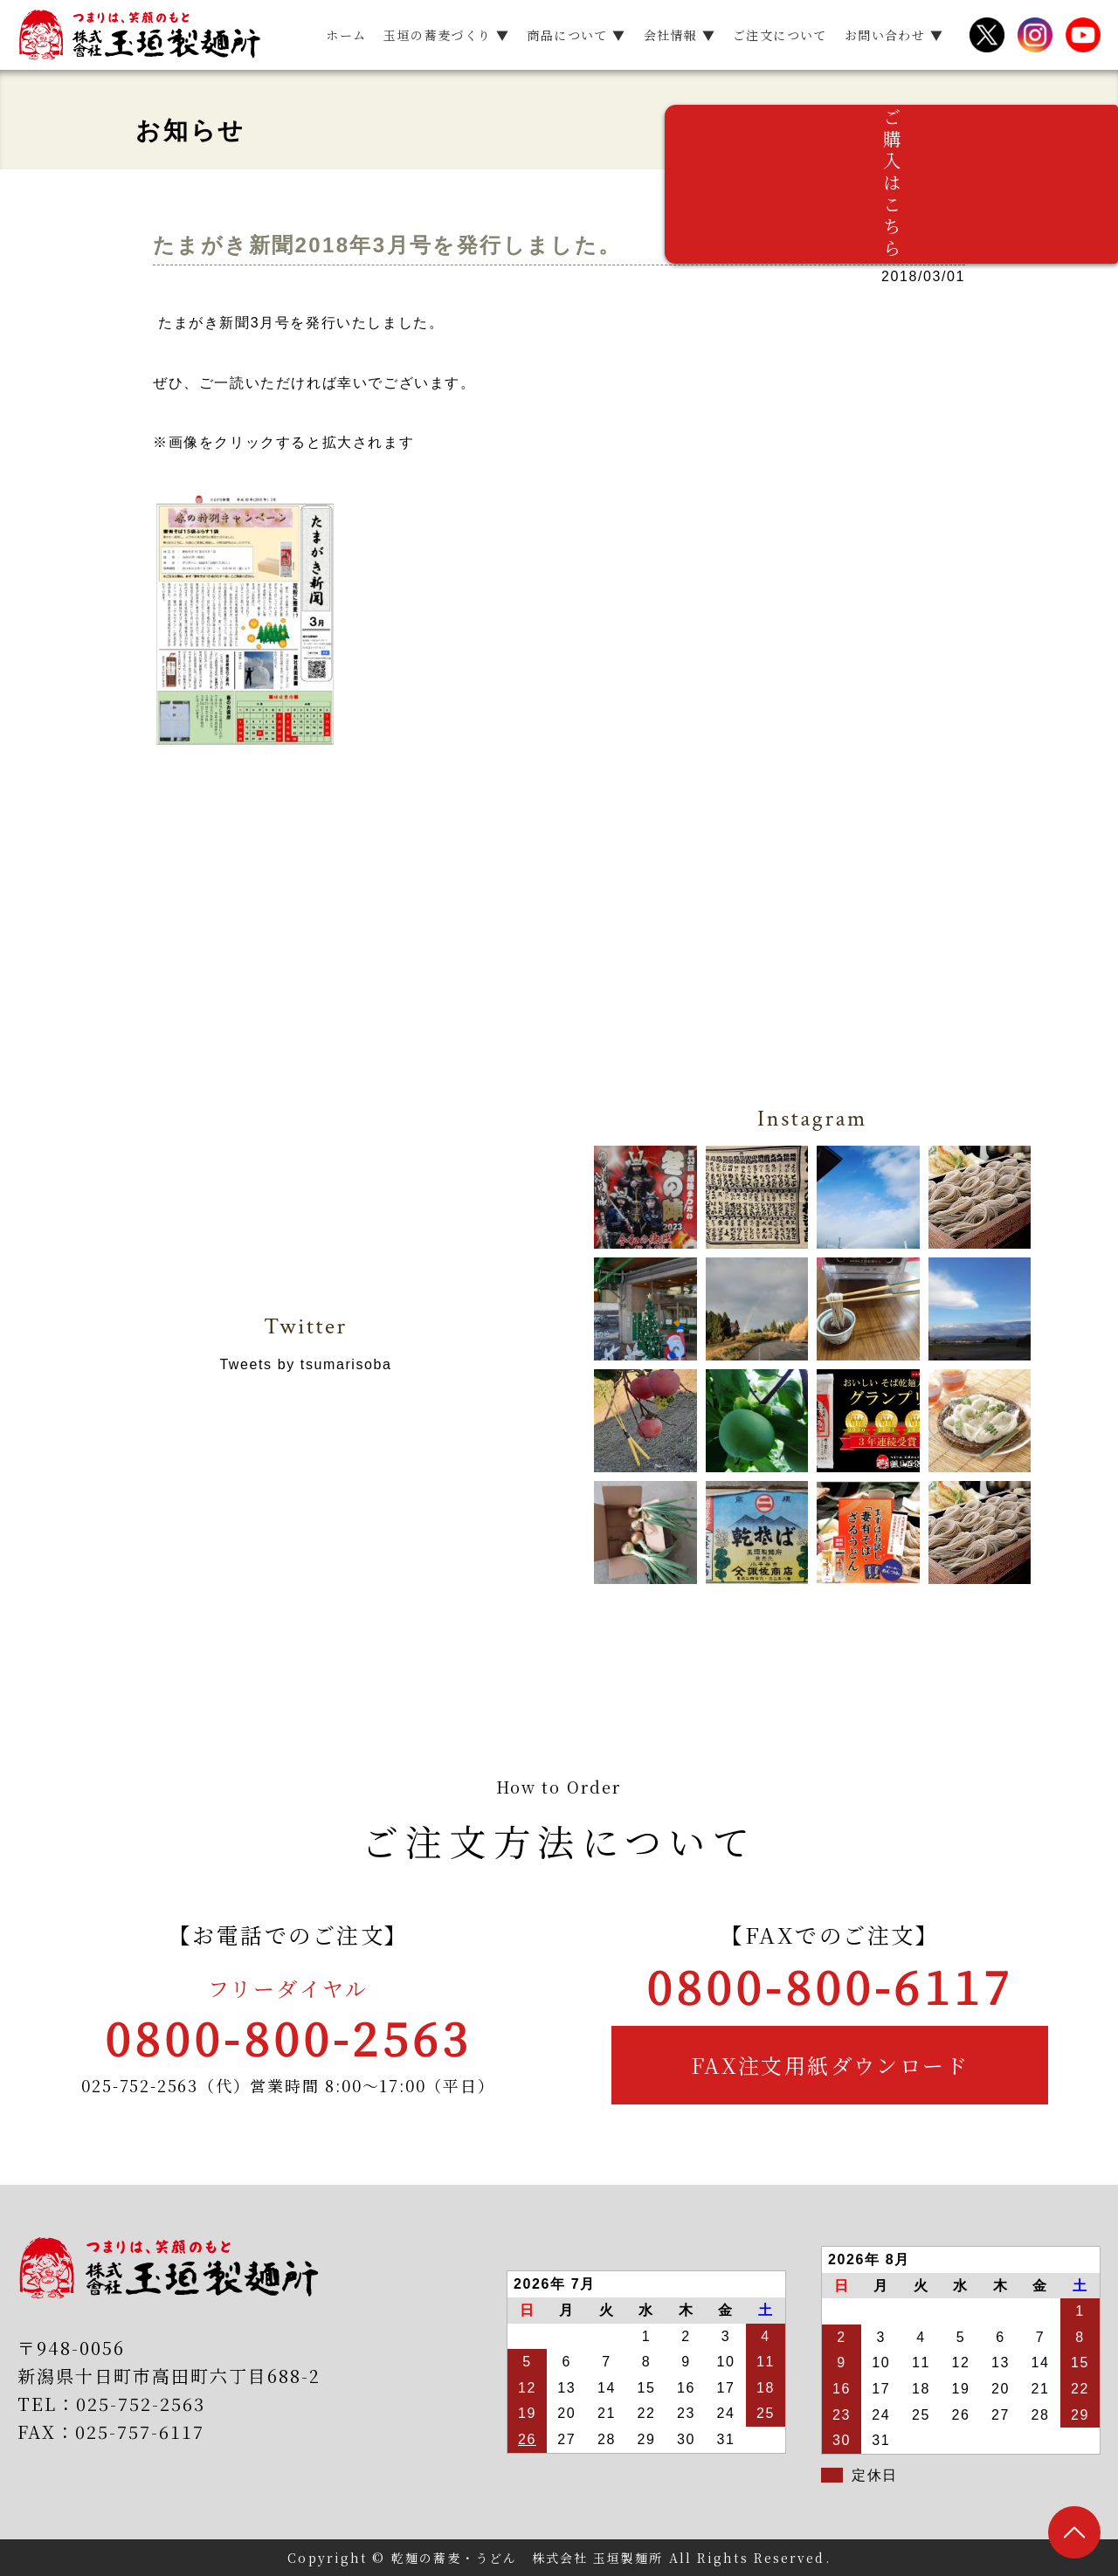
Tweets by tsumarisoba (305, 1364)
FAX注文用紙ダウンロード (830, 2064)
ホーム (346, 35)
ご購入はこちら (1092, 227)
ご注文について (780, 35)
